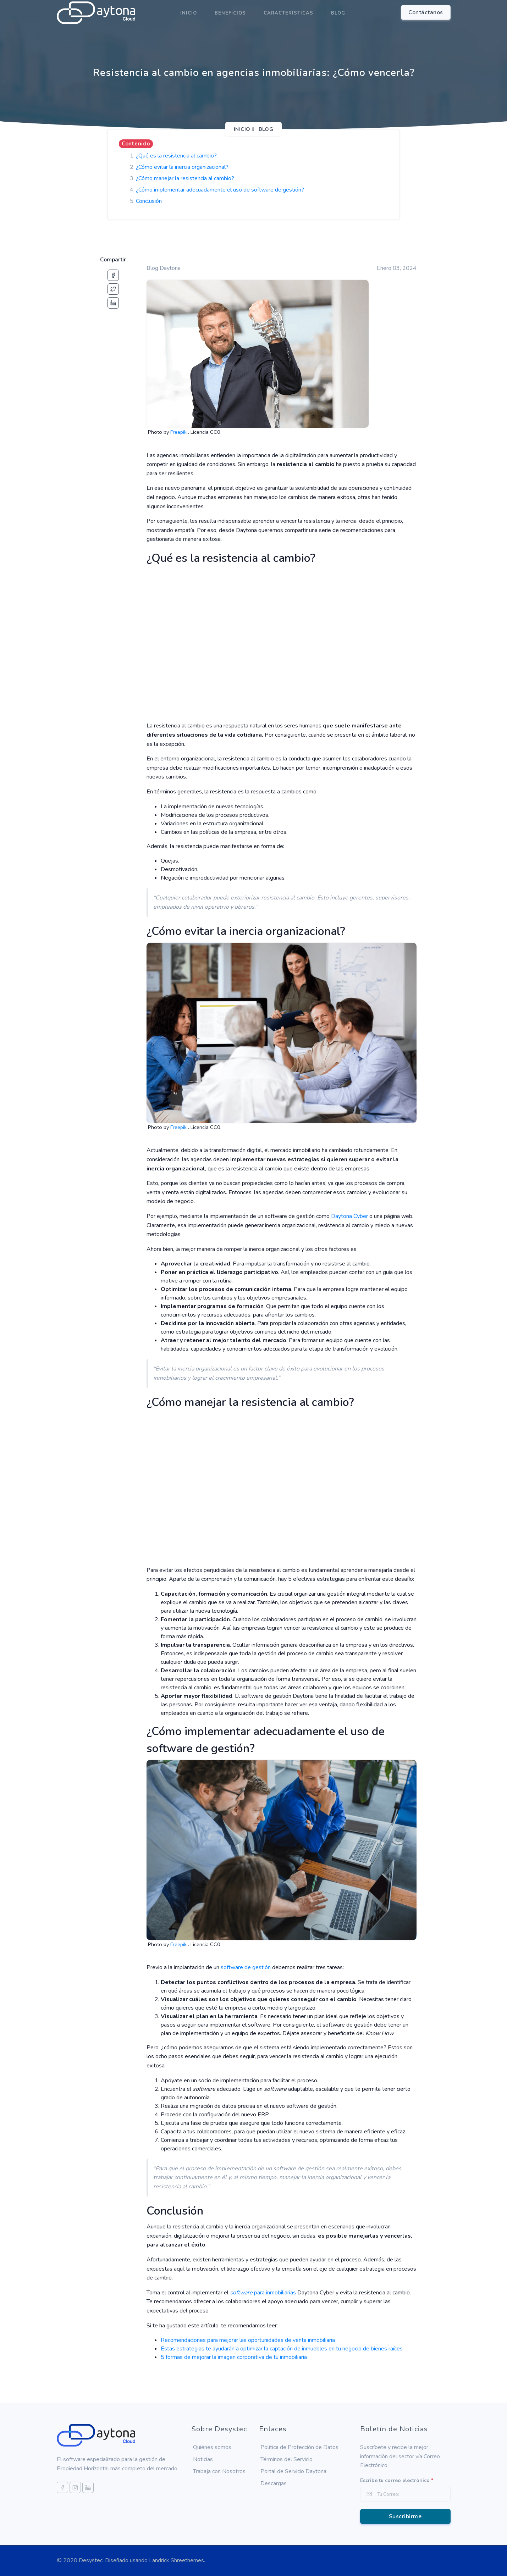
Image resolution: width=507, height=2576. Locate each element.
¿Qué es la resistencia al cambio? (176, 156)
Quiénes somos (212, 2447)
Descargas (273, 2483)
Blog (338, 13)
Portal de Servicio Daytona (293, 2471)
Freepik (179, 432)
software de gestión (246, 1967)
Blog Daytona (164, 268)
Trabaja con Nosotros (219, 2471)
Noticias (203, 2459)
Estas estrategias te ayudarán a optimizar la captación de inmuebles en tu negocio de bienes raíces (282, 2349)
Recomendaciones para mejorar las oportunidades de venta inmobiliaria (248, 2340)
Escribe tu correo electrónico (396, 2480)
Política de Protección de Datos (299, 2447)
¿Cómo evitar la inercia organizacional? (182, 167)
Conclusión (149, 201)
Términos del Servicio (286, 2459)
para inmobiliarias (263, 2293)
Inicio (188, 13)
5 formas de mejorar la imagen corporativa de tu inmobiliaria (234, 2357)
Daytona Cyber (349, 1216)
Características (288, 13)
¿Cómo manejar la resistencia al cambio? (185, 178)
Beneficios (230, 13)
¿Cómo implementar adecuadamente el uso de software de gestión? (220, 190)
